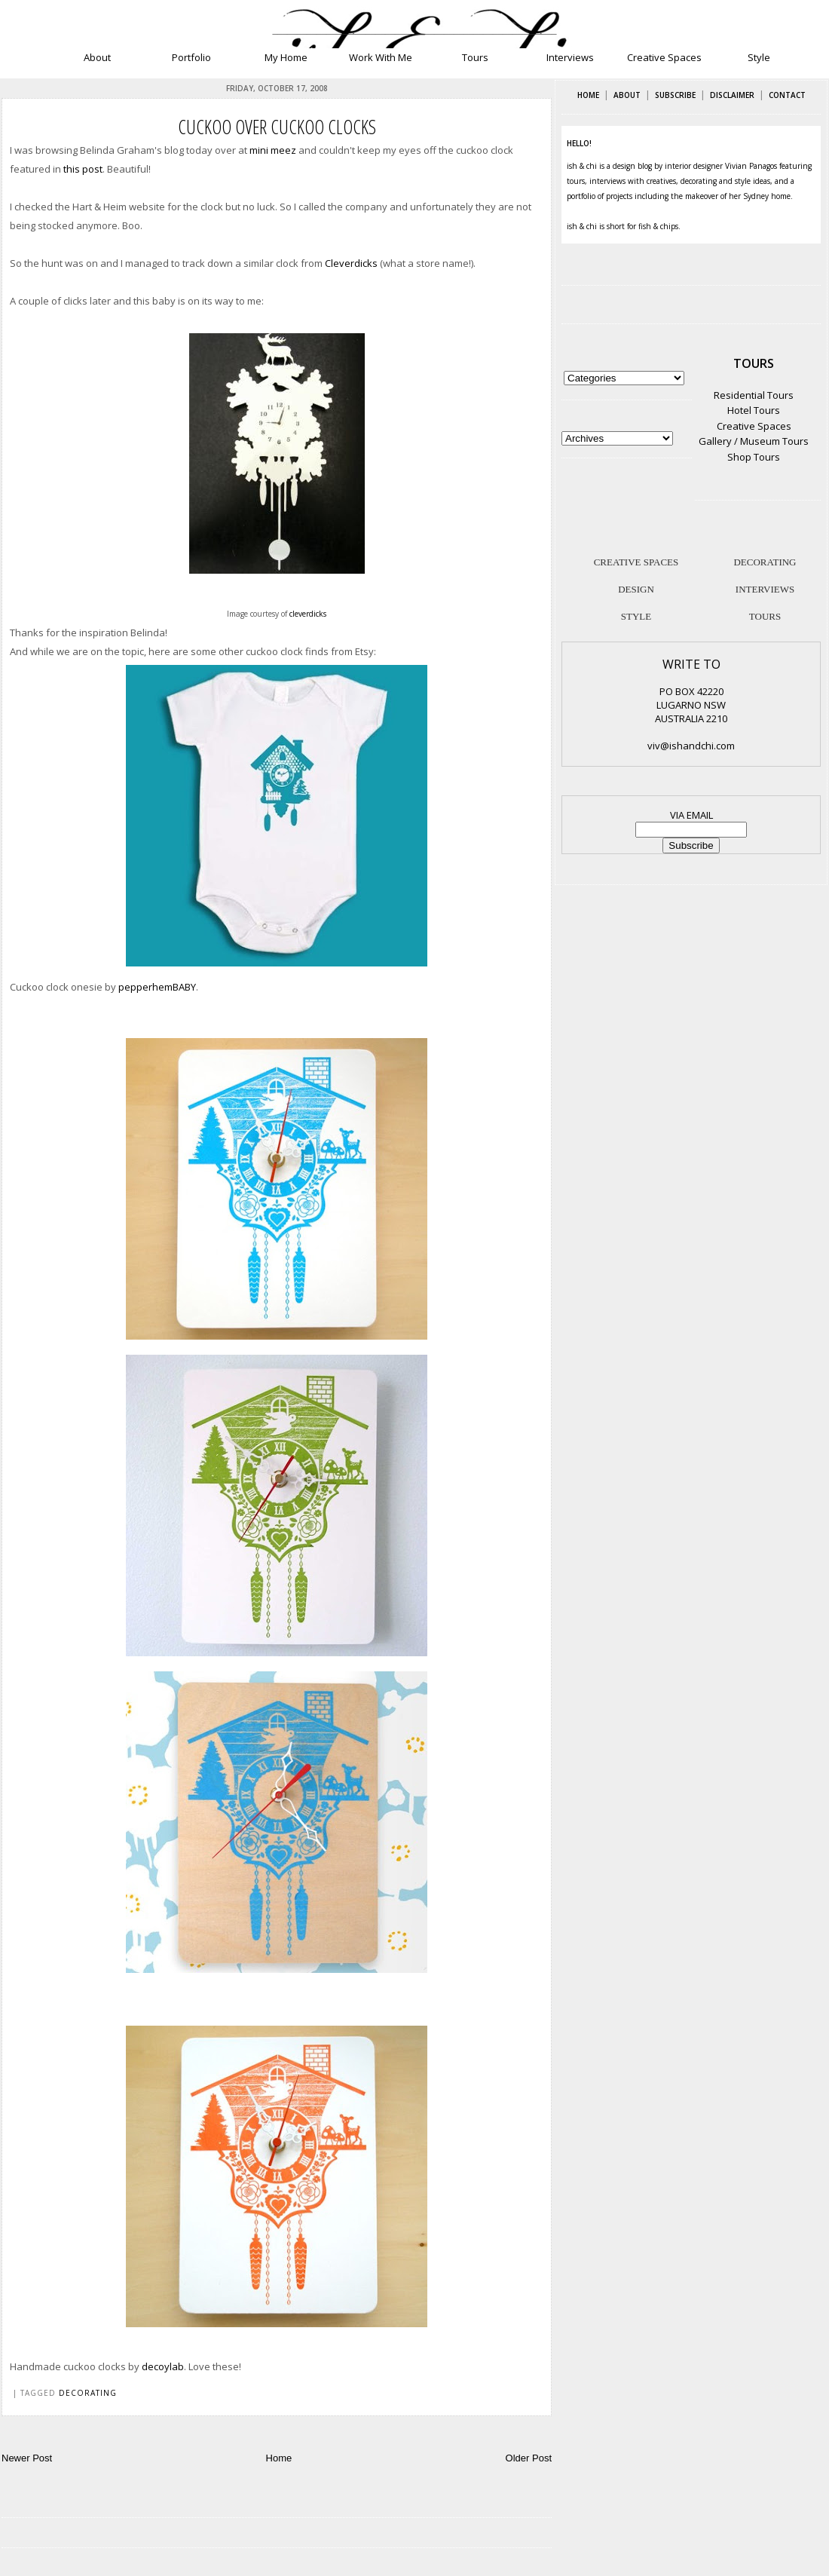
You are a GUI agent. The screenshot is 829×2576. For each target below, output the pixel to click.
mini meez (272, 150)
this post (82, 169)
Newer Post (27, 2458)
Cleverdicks (351, 263)
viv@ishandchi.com (691, 745)
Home (279, 2458)
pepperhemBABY (157, 987)
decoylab (163, 2366)
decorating (88, 2393)
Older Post (529, 2458)
